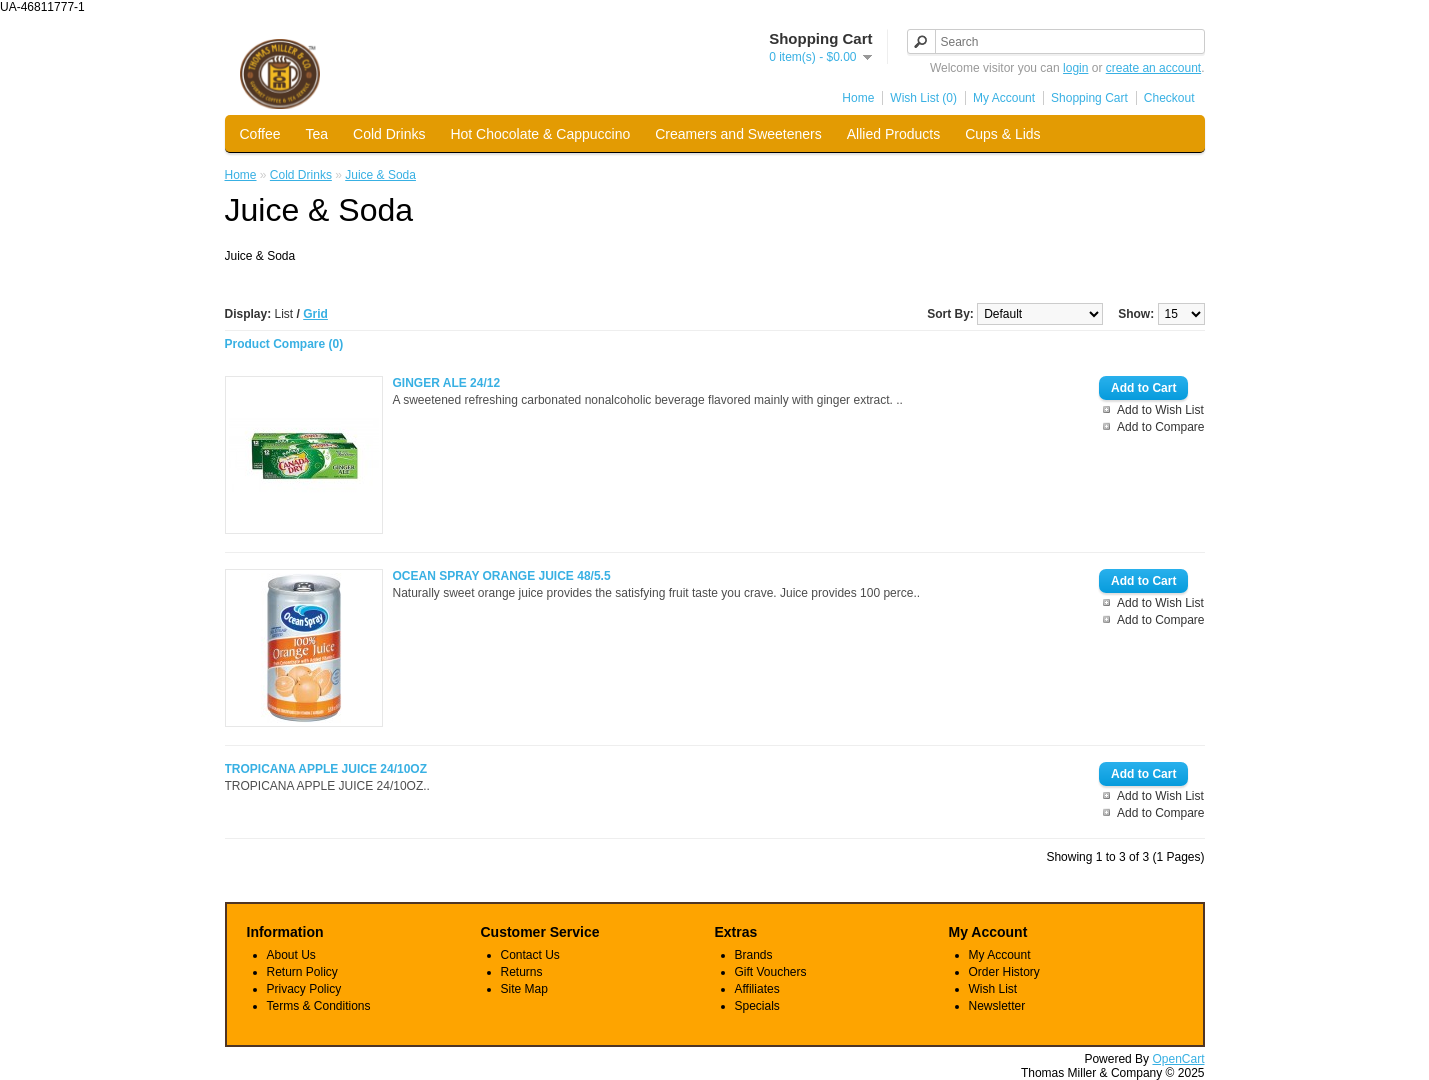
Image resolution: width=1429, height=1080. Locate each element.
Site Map (524, 989)
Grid (315, 314)
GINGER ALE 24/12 (447, 383)
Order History (1004, 972)
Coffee (260, 134)
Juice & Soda (380, 175)
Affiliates (757, 989)
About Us (291, 955)
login (1075, 68)
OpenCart (1178, 1059)
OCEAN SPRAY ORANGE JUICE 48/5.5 (502, 576)
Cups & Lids (1002, 134)
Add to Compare (1160, 427)
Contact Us (530, 955)
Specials (757, 1006)
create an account (1153, 68)
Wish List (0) (923, 98)
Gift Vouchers (771, 972)
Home (858, 98)
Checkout (1169, 98)
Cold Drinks (389, 134)
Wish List (993, 989)
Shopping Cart (1089, 98)
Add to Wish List (1160, 410)
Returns (522, 972)
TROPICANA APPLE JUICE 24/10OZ (326, 769)
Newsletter (997, 1006)
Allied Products (893, 134)
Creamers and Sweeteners (738, 134)
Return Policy (302, 972)
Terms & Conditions (319, 1006)
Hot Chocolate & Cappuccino (540, 134)
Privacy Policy (304, 989)
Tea (317, 134)
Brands (754, 955)
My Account (1004, 98)
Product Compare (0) (284, 344)
